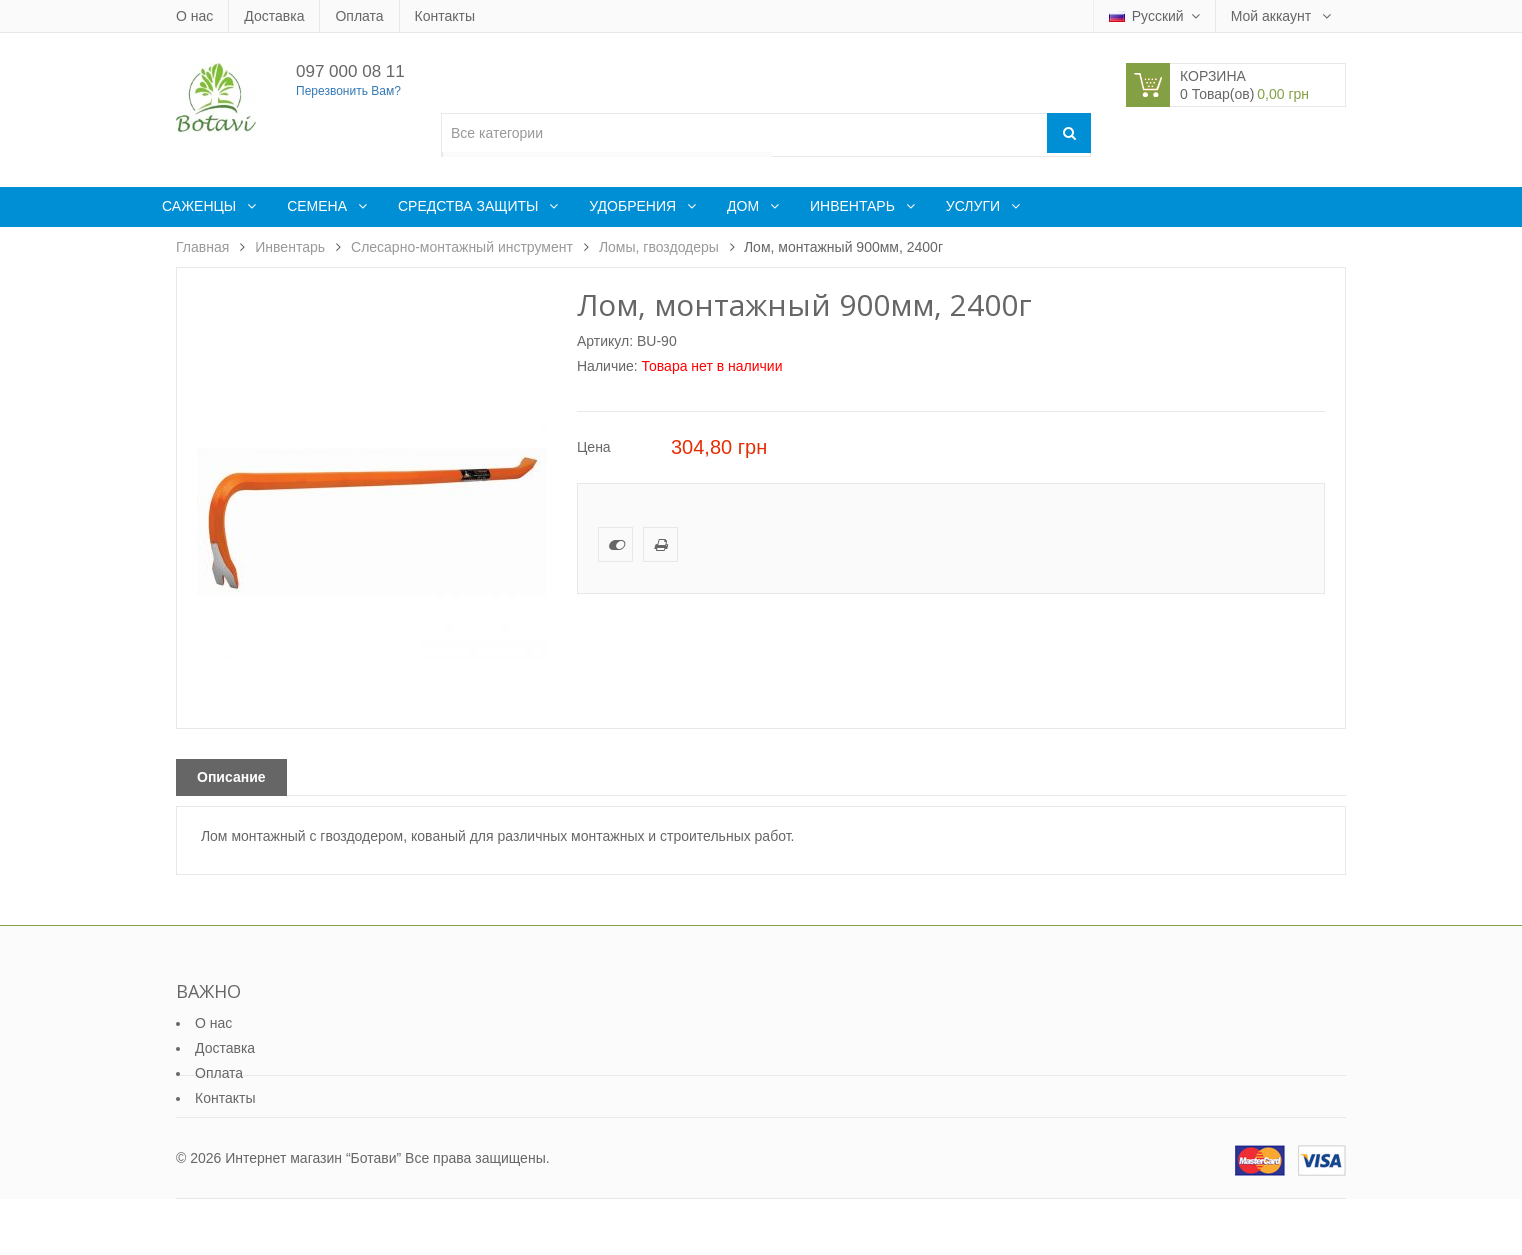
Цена (594, 447)
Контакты (445, 16)
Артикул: (605, 341)
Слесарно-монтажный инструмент (462, 247)
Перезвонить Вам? (348, 91)
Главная (202, 247)
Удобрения (634, 206)
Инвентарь (854, 206)
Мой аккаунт (1273, 16)
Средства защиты (470, 206)
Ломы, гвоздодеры (659, 247)
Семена (319, 206)
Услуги (975, 206)
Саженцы (201, 206)
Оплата (359, 16)
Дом (745, 206)
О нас (194, 16)
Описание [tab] (231, 777)
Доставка (274, 16)
